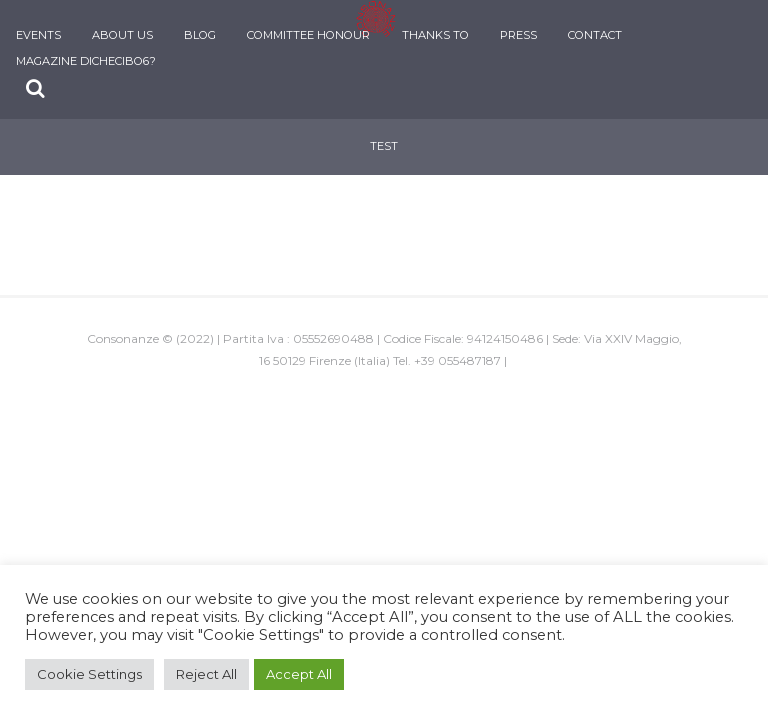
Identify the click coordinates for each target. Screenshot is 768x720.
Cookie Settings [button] (89, 674)
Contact (595, 35)
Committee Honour (308, 35)
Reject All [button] (206, 674)
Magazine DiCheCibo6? (86, 61)
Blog (200, 35)
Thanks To (435, 35)
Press (518, 35)
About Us (122, 35)
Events (38, 35)
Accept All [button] (299, 674)
